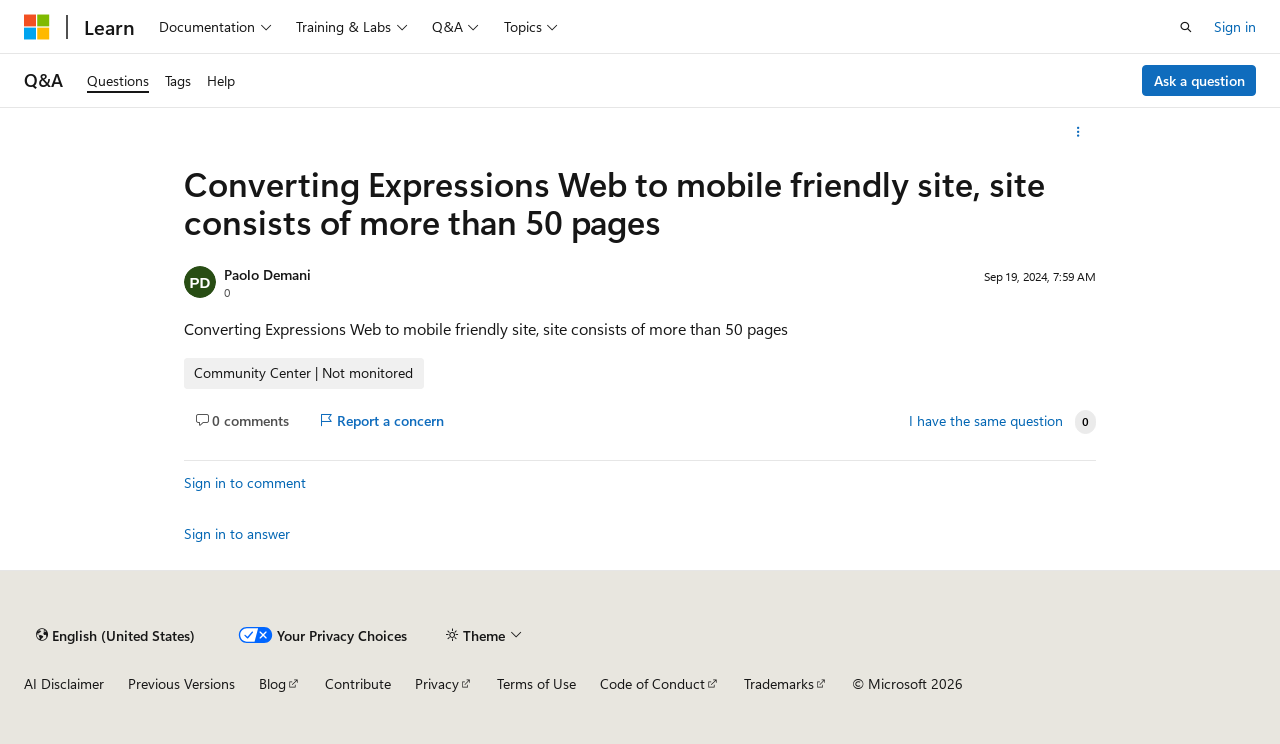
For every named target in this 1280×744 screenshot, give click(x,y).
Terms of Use (536, 683)
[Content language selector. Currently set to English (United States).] (115, 635)
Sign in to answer (237, 533)
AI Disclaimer (64, 683)
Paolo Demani (267, 274)
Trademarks (779, 683)
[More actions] (1078, 132)
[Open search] (1186, 27)
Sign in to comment (245, 482)
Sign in (1235, 26)
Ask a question (1199, 80)
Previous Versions (181, 683)
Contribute (358, 683)
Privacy (437, 683)
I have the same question (986, 421)
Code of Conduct (652, 683)
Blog (272, 683)
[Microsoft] (37, 27)
